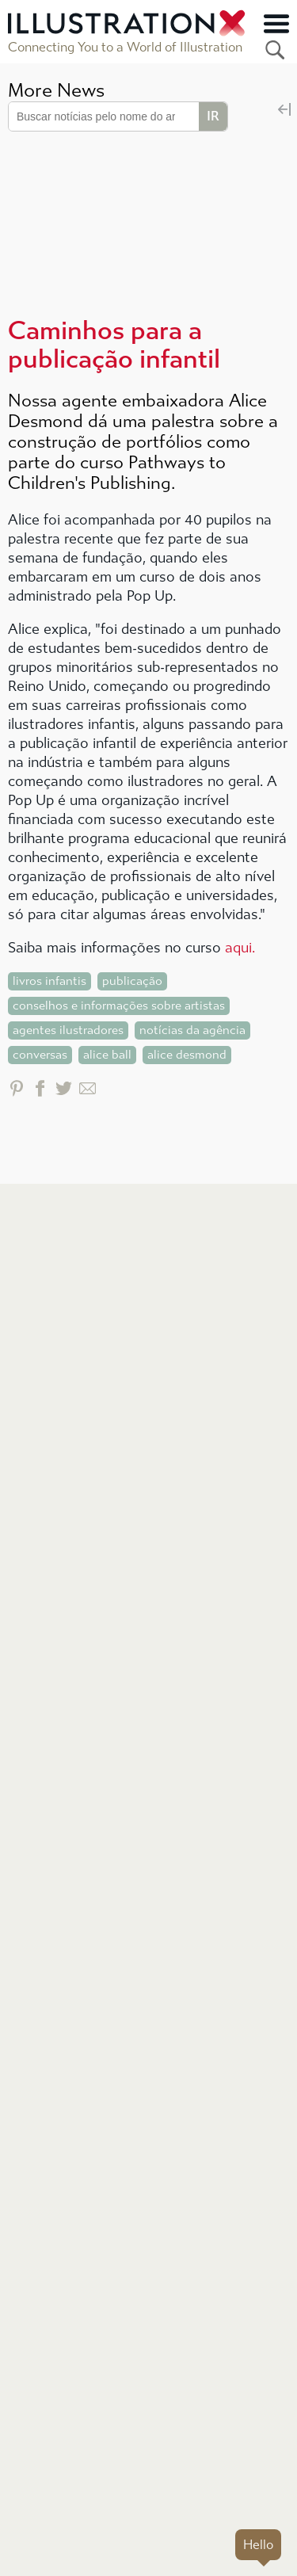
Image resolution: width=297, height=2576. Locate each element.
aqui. (240, 948)
